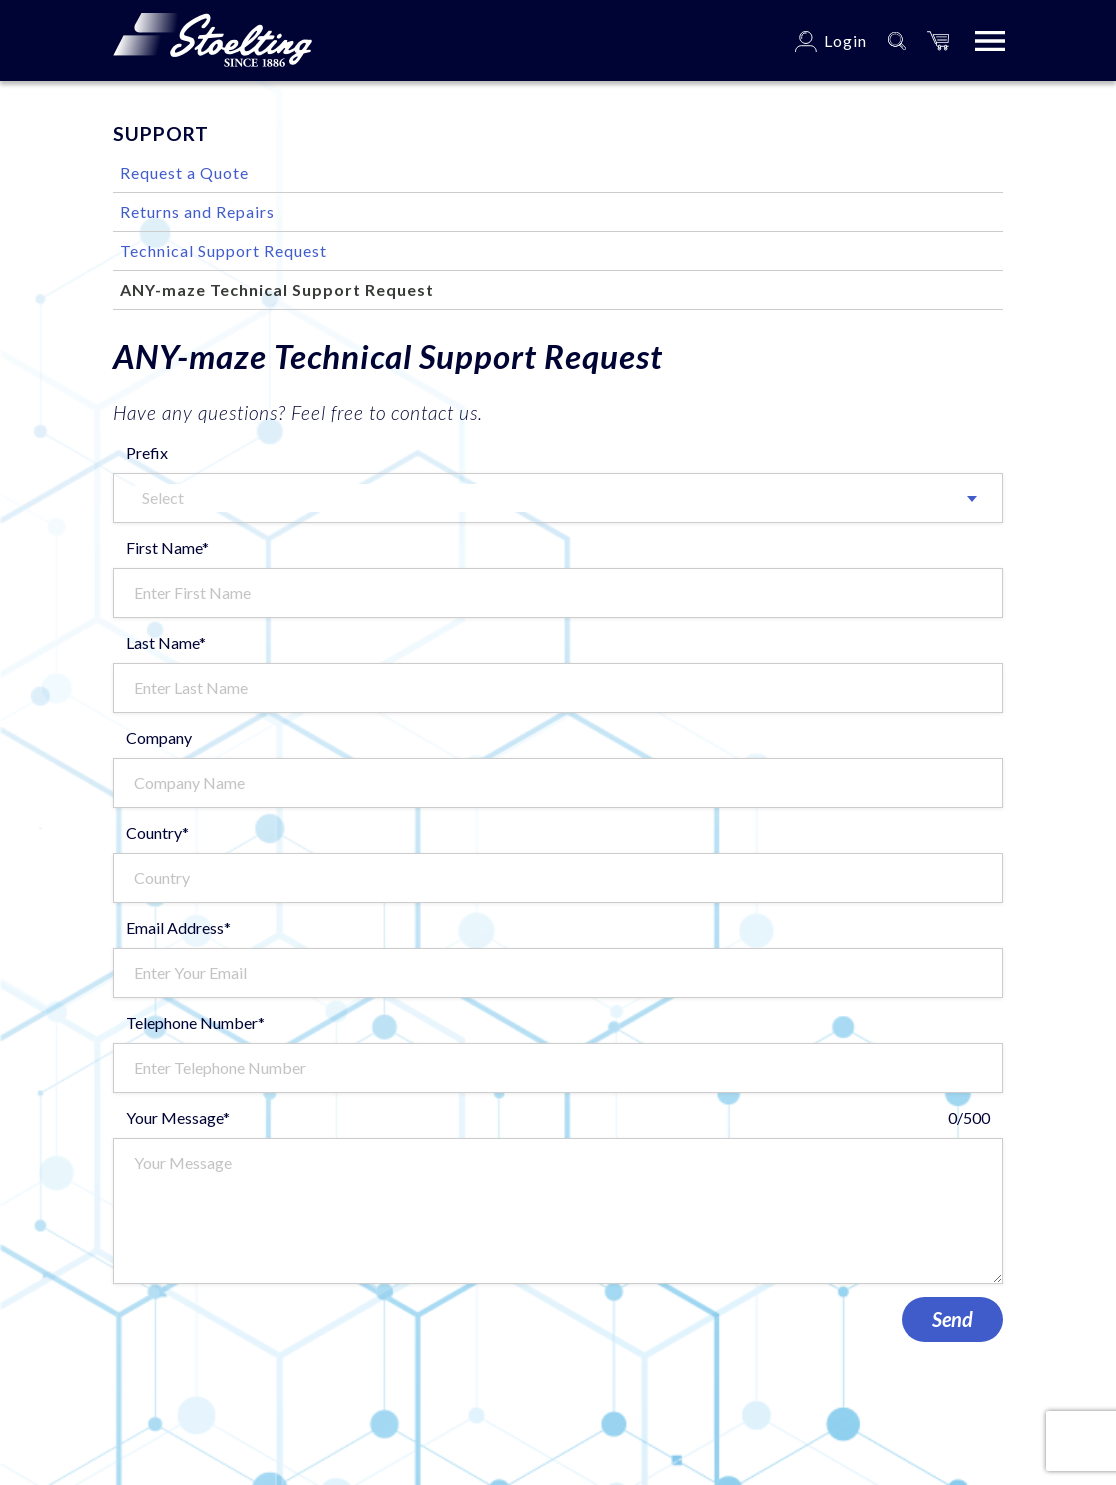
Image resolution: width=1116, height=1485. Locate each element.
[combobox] (558, 498)
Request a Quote (184, 172)
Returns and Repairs (197, 211)
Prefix (147, 452)
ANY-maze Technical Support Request (277, 289)
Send (952, 1319)
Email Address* (178, 927)
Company (159, 737)
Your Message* (178, 1117)
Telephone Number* (195, 1022)
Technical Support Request (223, 250)
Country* (157, 832)
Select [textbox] (163, 497)
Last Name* (166, 642)
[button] (938, 40)
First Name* (167, 547)
